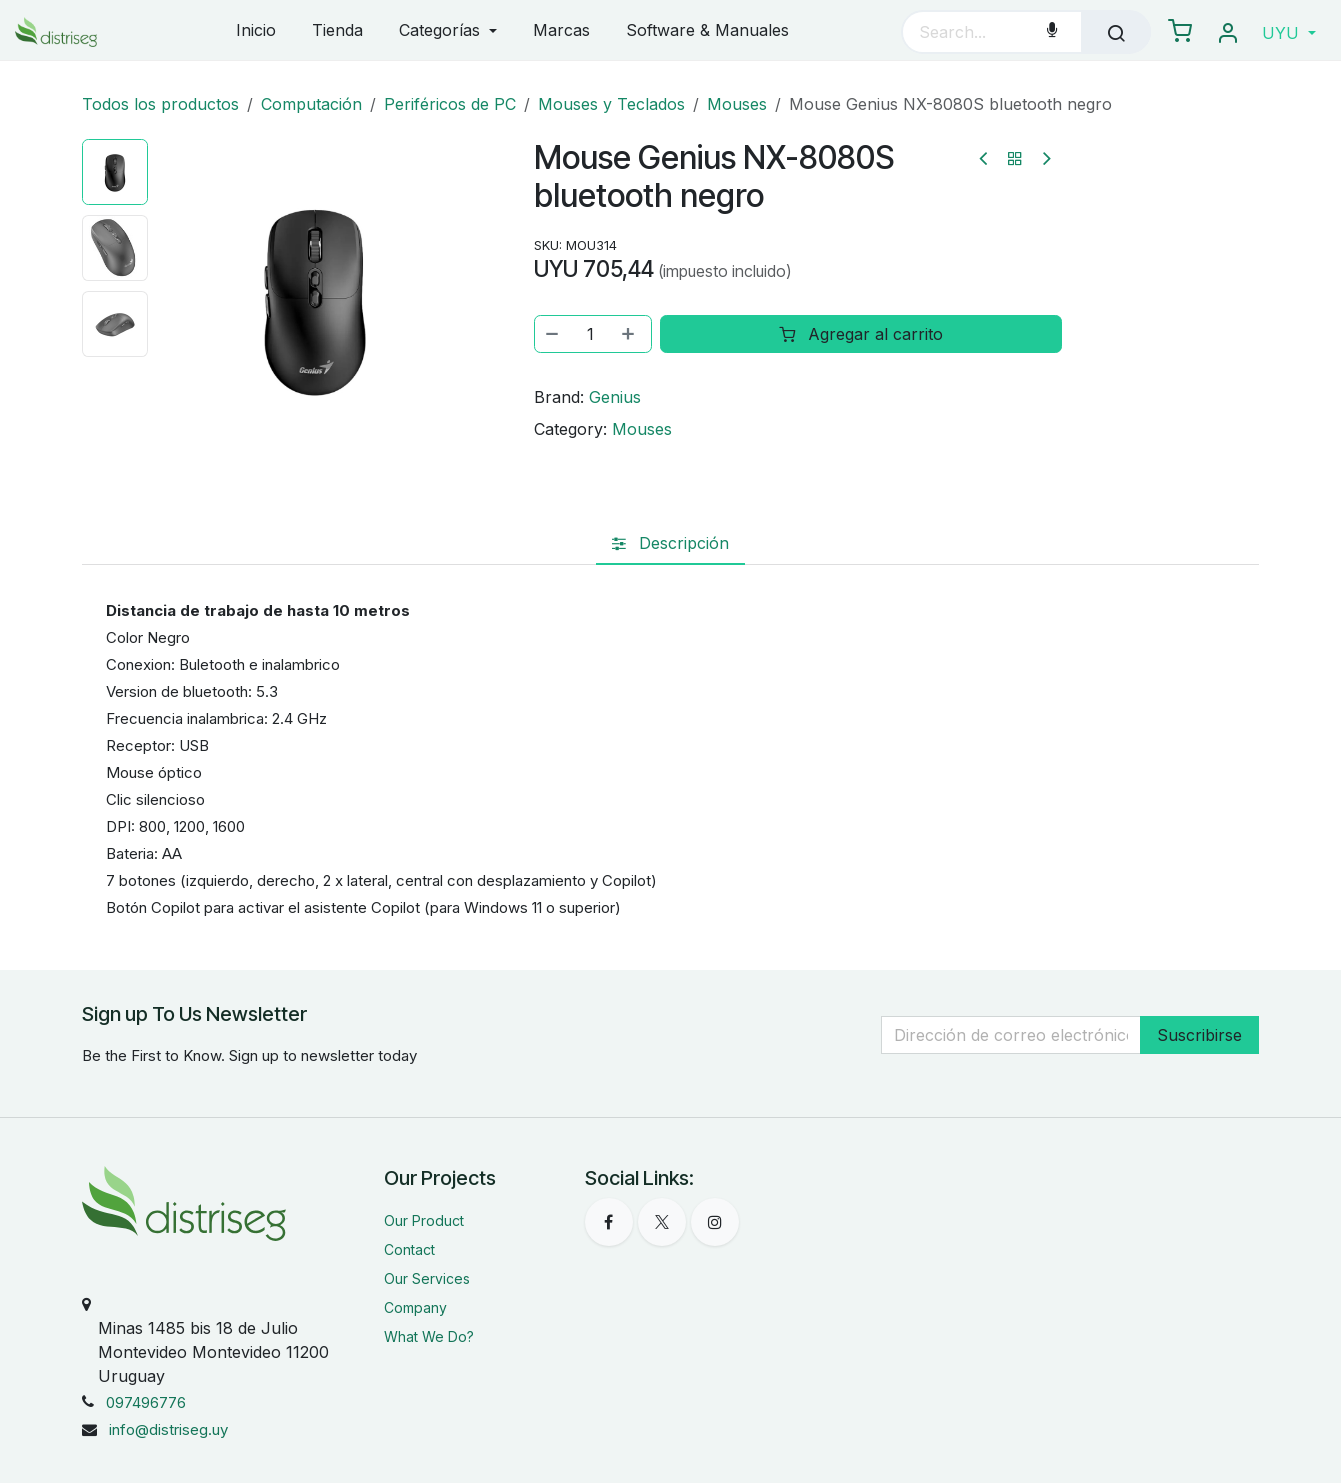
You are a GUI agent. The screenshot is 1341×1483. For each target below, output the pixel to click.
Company (415, 1307)
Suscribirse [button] (1199, 1035)
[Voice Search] (1052, 32)
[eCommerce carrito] (1180, 32)
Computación (311, 104)
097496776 (146, 1402)
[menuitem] (256, 31)
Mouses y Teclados (611, 104)
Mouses (737, 104)
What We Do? (429, 1336)
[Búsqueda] (1116, 32)
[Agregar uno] (630, 334)
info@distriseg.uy (168, 1429)
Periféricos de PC (450, 104)
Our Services (427, 1278)
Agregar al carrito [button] (862, 334)
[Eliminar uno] (553, 334)
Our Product (424, 1220)
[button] (1289, 33)
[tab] (670, 543)
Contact (409, 1249)
